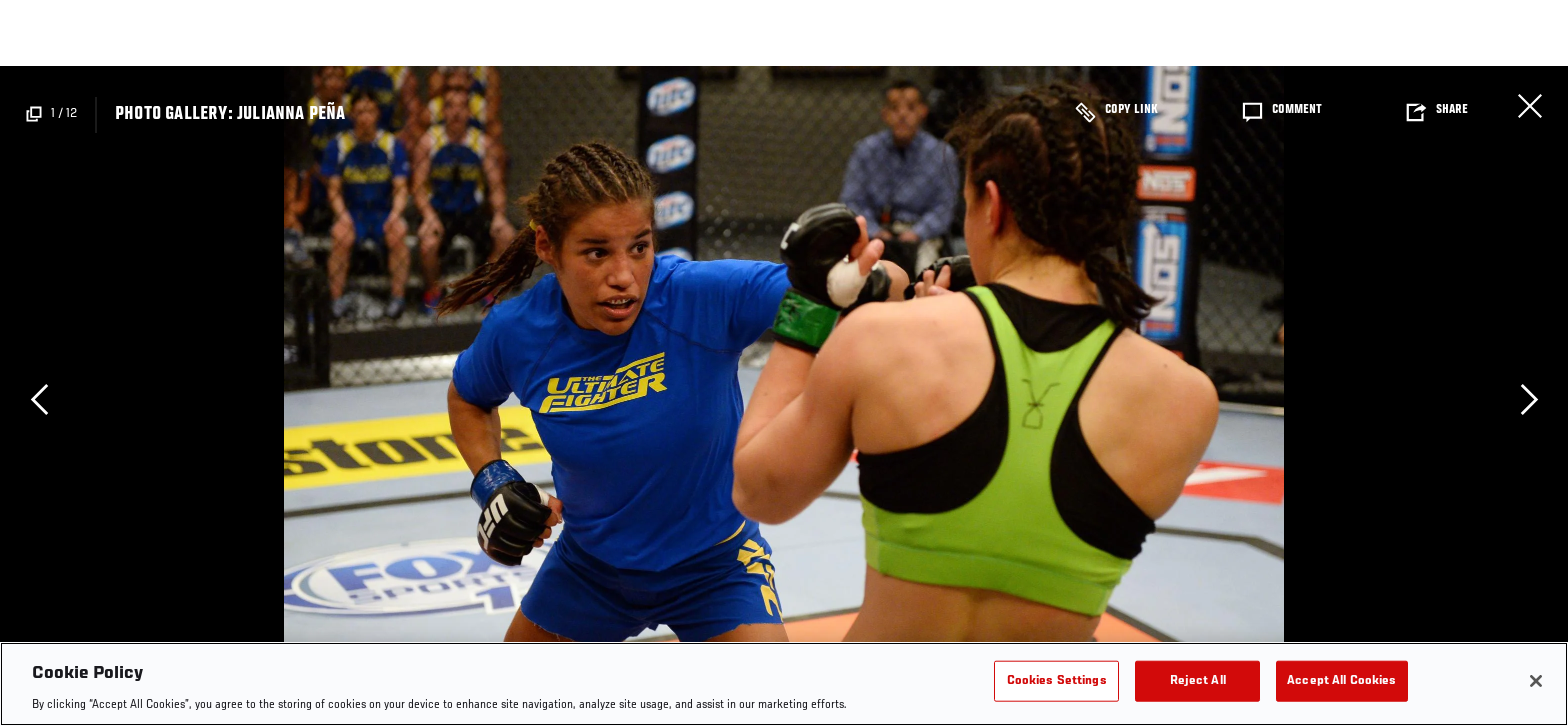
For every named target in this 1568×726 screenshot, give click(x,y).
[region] (784, 684)
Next (1529, 399)
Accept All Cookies (1341, 680)
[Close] (1536, 681)
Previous (39, 399)
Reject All (1198, 680)
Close (1530, 106)
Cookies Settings (1057, 680)
